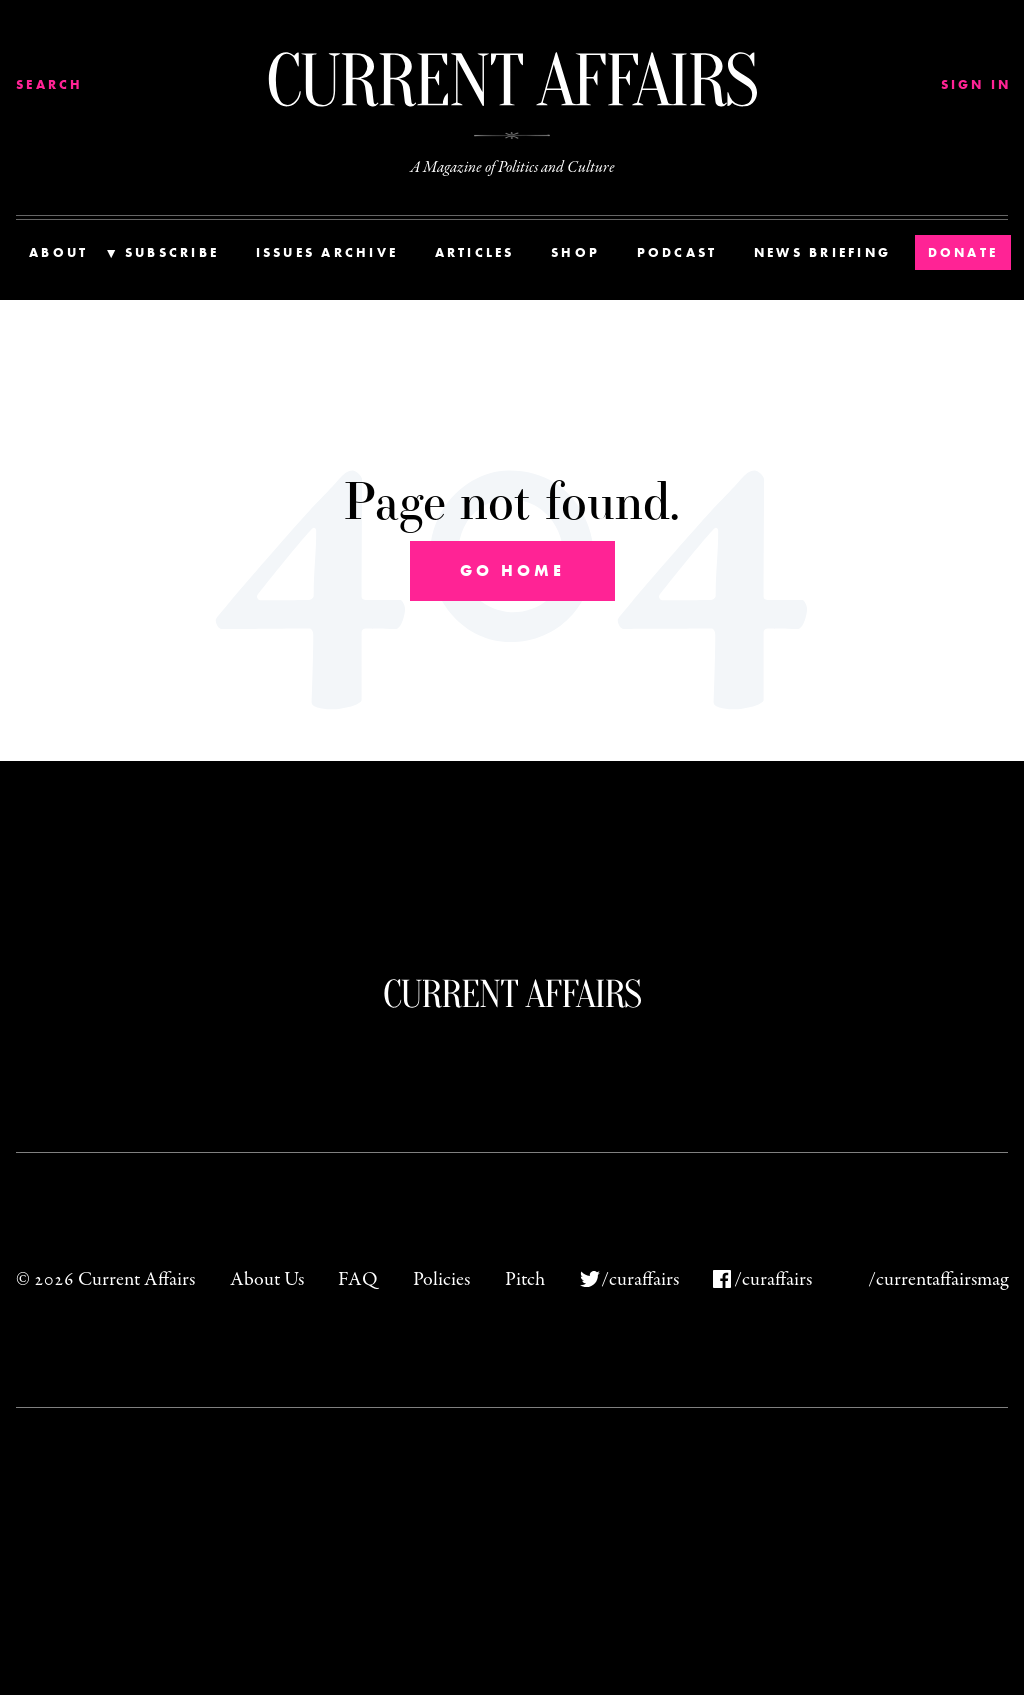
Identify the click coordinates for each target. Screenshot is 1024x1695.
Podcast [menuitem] (677, 252)
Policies (441, 1279)
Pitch (525, 1279)
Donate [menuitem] (963, 252)
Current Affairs (512, 993)
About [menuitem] (58, 252)
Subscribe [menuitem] (172, 252)
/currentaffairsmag (938, 1279)
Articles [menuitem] (475, 252)
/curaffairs (640, 1279)
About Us (267, 1279)
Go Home (512, 570)
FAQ (358, 1279)
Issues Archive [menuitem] (327, 252)
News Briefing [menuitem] (822, 252)
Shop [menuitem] (575, 252)
